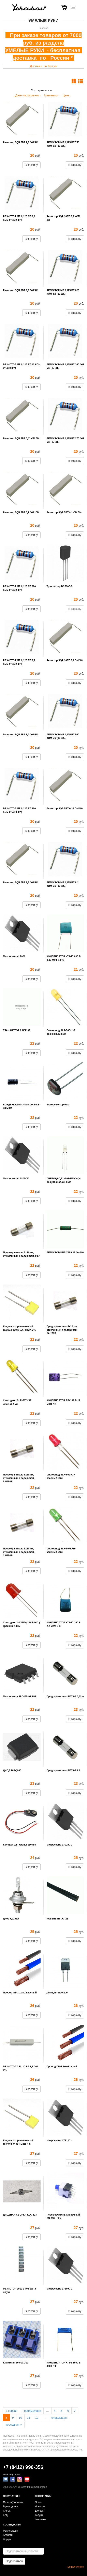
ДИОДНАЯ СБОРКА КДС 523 (20, 2214)
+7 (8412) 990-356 (23, 2467)
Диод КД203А (11, 1918)
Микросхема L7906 (14, 956)
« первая (11, 2410)
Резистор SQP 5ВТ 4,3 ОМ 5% (20, 290)
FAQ (5, 2515)
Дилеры (39, 2510)
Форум (7, 2539)
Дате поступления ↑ (28, 95)
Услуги (39, 2515)
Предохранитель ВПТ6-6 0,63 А (65, 1696)
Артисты (8, 2535)
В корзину (31, 164)
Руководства (10, 2506)
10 (20, 2417)
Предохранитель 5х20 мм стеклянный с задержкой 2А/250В (62, 1330)
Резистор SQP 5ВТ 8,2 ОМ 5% (64, 512)
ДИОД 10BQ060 (12, 1770)
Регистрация (10, 2530)
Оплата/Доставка (13, 2502)
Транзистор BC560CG (59, 586)
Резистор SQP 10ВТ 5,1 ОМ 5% (65, 660)
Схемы (7, 2510)
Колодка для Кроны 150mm (19, 1844)
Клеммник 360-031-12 (15, 2362)
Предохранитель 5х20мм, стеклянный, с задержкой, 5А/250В (18, 1478)
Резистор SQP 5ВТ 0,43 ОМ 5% (21, 438)
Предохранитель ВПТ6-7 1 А (64, 1770)
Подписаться (14, 2561)
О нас (38, 2502)
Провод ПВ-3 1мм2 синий (62, 2066)
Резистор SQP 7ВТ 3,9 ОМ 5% (20, 882)
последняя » (13, 2424)
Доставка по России (43, 66)
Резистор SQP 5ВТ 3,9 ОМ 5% (20, 734)
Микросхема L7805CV (16, 1178)
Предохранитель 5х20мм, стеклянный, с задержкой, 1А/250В (18, 1552)
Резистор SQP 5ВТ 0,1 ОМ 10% (21, 512)
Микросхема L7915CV (59, 1844)
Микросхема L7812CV (59, 2140)
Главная (43, 28)
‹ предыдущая (31, 2410)
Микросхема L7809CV (59, 2288)
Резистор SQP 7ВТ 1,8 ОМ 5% (20, 142)
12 (37, 2417)
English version (76, 2566)
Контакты (40, 2519)
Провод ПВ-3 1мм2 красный (20, 1992)
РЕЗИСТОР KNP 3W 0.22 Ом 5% (65, 1252)
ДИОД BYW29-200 (57, 1992)
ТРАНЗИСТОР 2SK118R (17, 1030)
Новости (40, 2506)
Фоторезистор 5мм (58, 1104)
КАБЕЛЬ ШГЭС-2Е (58, 1918)
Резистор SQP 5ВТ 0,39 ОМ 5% (65, 808)
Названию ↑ (52, 95)
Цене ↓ (67, 95)
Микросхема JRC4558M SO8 (19, 1696)
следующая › (59, 2417)
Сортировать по (42, 90)
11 (28, 2417)
